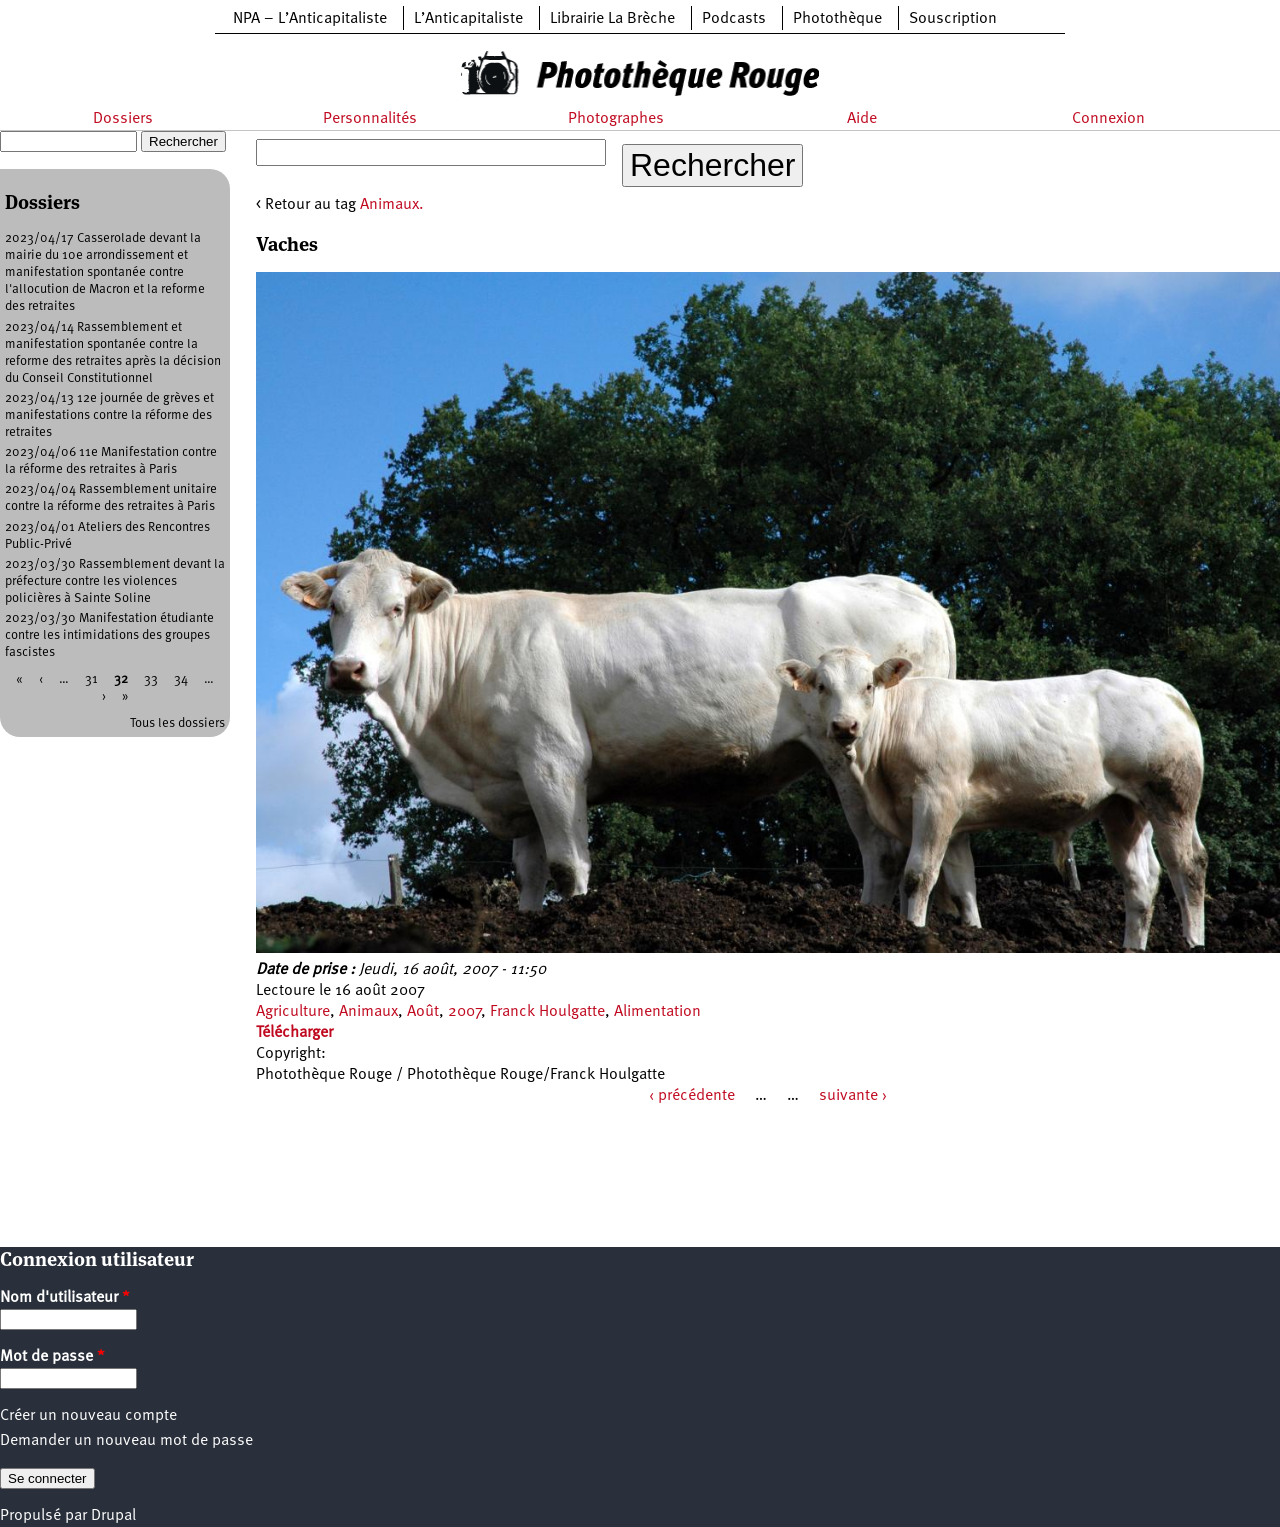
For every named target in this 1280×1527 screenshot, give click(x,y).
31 (91, 679)
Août (423, 1012)
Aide (862, 119)
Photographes (616, 119)
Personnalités (370, 119)
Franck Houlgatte (547, 1012)
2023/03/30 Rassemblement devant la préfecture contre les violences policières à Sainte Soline (115, 581)
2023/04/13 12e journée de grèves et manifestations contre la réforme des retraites (109, 415)
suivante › (853, 1096)
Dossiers (123, 119)
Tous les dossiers (177, 723)
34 (181, 679)
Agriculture (293, 1012)
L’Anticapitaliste (468, 19)
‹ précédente (692, 1096)
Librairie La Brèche (612, 19)
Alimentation (657, 1012)
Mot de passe (52, 1357)
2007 (464, 1012)
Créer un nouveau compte (88, 1416)
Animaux (368, 1012)
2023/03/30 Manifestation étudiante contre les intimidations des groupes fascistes (109, 635)
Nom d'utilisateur (65, 1298)
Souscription (953, 19)
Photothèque (837, 19)
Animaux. (392, 205)
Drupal (113, 1516)
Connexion (1108, 119)
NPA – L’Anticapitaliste (310, 19)
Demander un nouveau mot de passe (126, 1441)
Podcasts (734, 19)
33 (151, 679)
